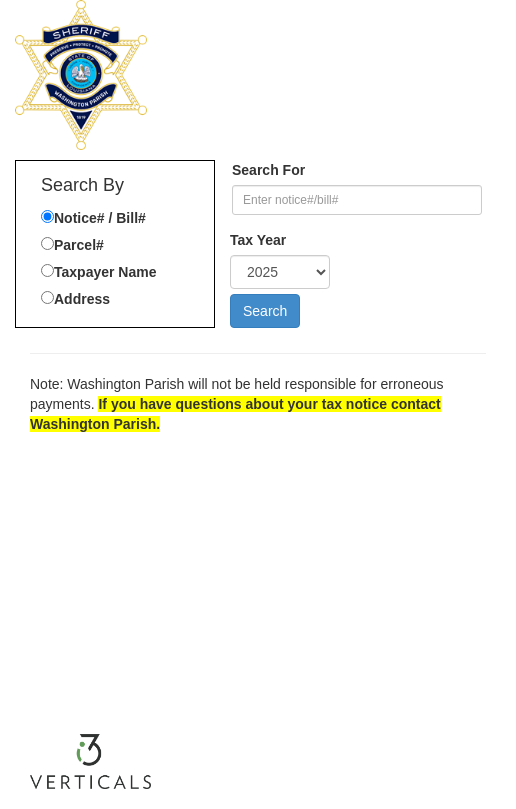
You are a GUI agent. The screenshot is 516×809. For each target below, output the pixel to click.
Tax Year (258, 240)
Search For (268, 170)
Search (265, 311)
